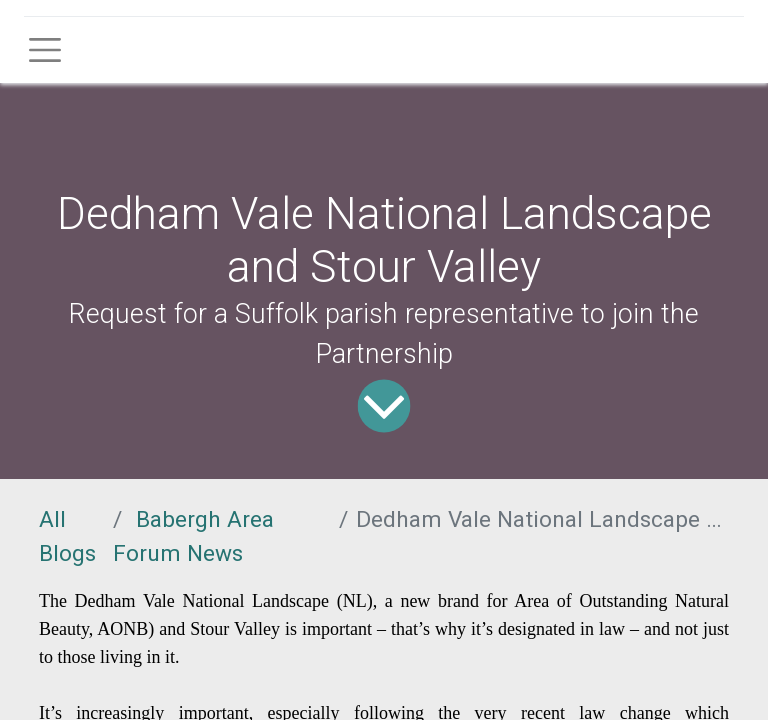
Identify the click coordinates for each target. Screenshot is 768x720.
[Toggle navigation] (45, 50)
